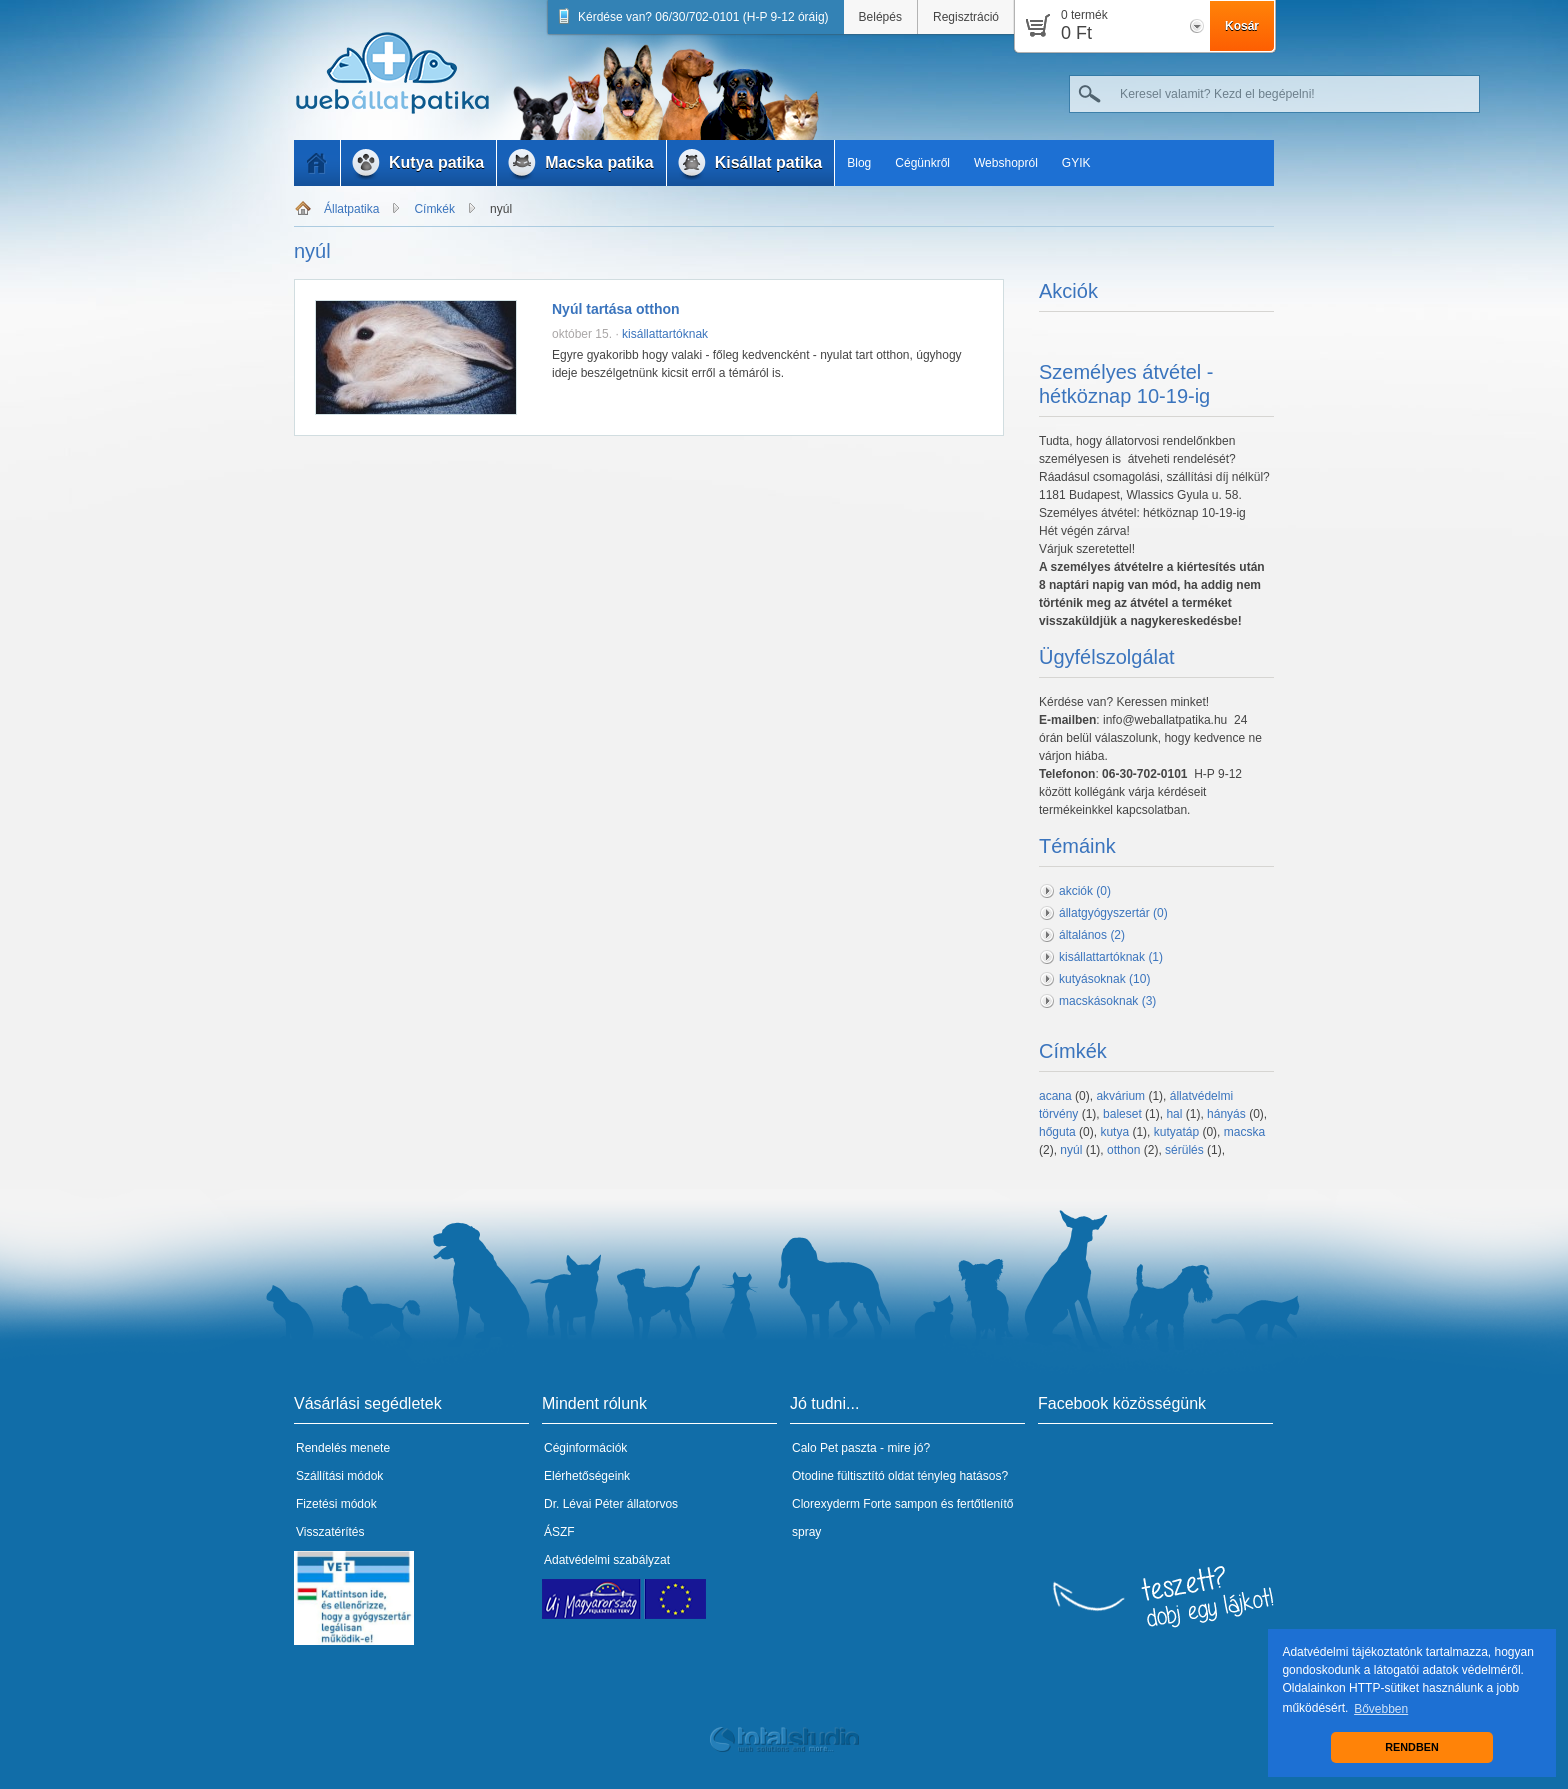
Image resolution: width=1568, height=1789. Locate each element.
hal (1174, 1114)
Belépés (880, 17)
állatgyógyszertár (1113, 913)
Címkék (434, 209)
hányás (1226, 1114)
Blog (859, 163)
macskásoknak (1107, 1001)
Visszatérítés (330, 1532)
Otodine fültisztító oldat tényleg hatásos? (900, 1476)
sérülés (1184, 1150)
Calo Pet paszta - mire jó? (861, 1448)
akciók (1085, 891)
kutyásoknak (1104, 979)
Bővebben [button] (1381, 1709)
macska (1244, 1132)
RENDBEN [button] (1411, 1747)
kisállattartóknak (665, 334)
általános (1092, 935)
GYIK (1076, 163)
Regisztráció (966, 17)
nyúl (501, 209)
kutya (1114, 1132)
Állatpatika (351, 209)
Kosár (1242, 26)
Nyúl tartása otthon (616, 309)
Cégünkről (922, 163)
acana (1055, 1096)
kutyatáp (1176, 1132)
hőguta (1057, 1132)
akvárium (1120, 1096)
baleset (1122, 1114)
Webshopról (1006, 163)
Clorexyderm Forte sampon (864, 1504)
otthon (1123, 1150)
